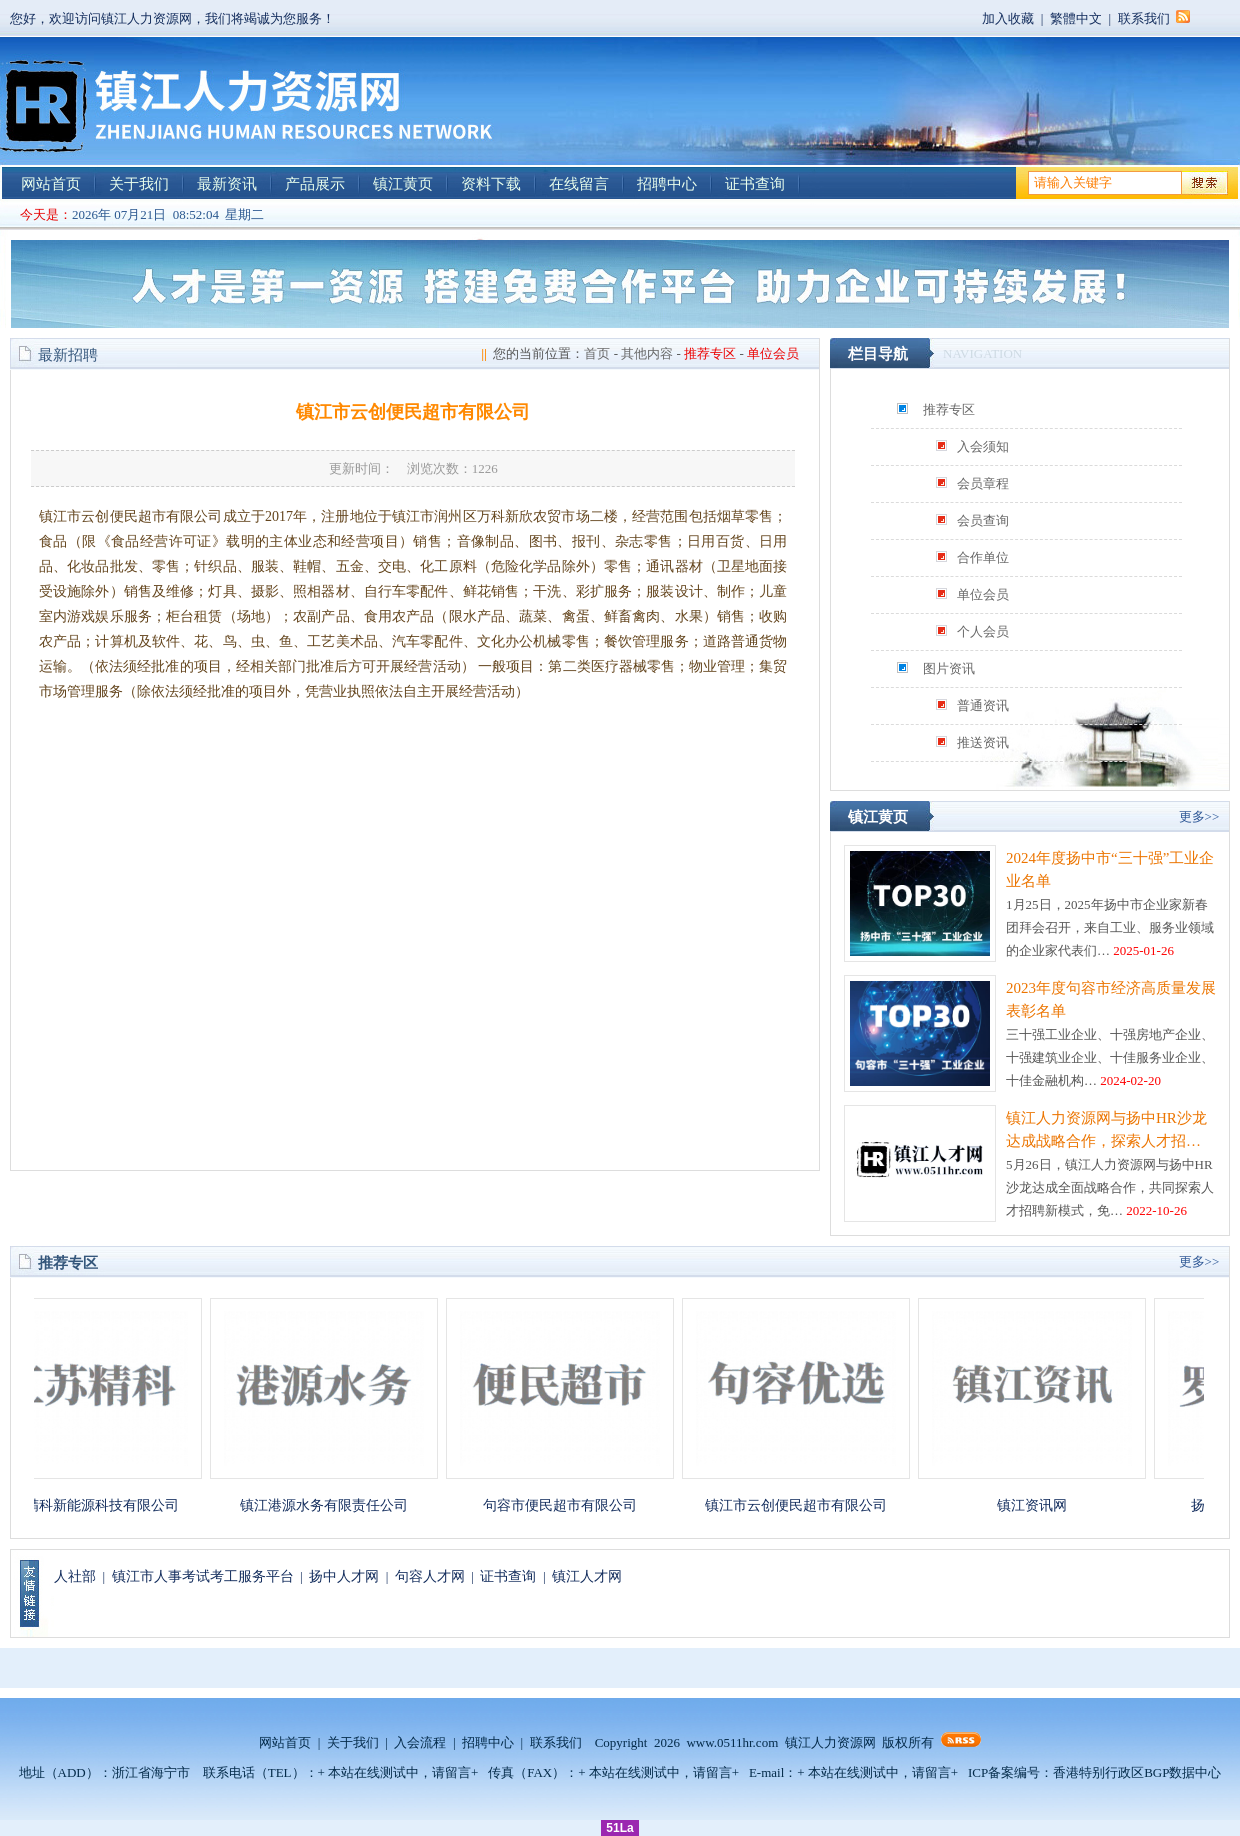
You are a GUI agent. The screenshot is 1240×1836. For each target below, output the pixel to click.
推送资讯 (983, 742)
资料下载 (491, 184)
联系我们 (1144, 18)
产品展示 (315, 184)
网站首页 (51, 184)
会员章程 (983, 483)
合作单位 (983, 557)
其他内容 (647, 353)
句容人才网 (430, 1576)
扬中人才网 (344, 1576)
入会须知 (983, 446)
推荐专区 (949, 409)
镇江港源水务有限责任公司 (332, 1505)
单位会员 (983, 594)
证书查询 (755, 184)
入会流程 (420, 1742)
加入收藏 (1008, 18)
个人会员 (983, 631)
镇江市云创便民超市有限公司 (804, 1505)
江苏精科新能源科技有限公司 (96, 1505)
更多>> (1199, 816)
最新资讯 (227, 184)
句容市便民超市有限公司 (568, 1505)
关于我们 (139, 184)
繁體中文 (1076, 18)
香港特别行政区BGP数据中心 (1137, 1772)
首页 (597, 353)
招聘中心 (667, 184)
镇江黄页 (403, 184)
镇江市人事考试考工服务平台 (203, 1576)
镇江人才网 (587, 1576)
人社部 (75, 1576)
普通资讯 (983, 705)
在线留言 (579, 184)
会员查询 (983, 520)
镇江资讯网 (1040, 1505)
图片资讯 (949, 668)
